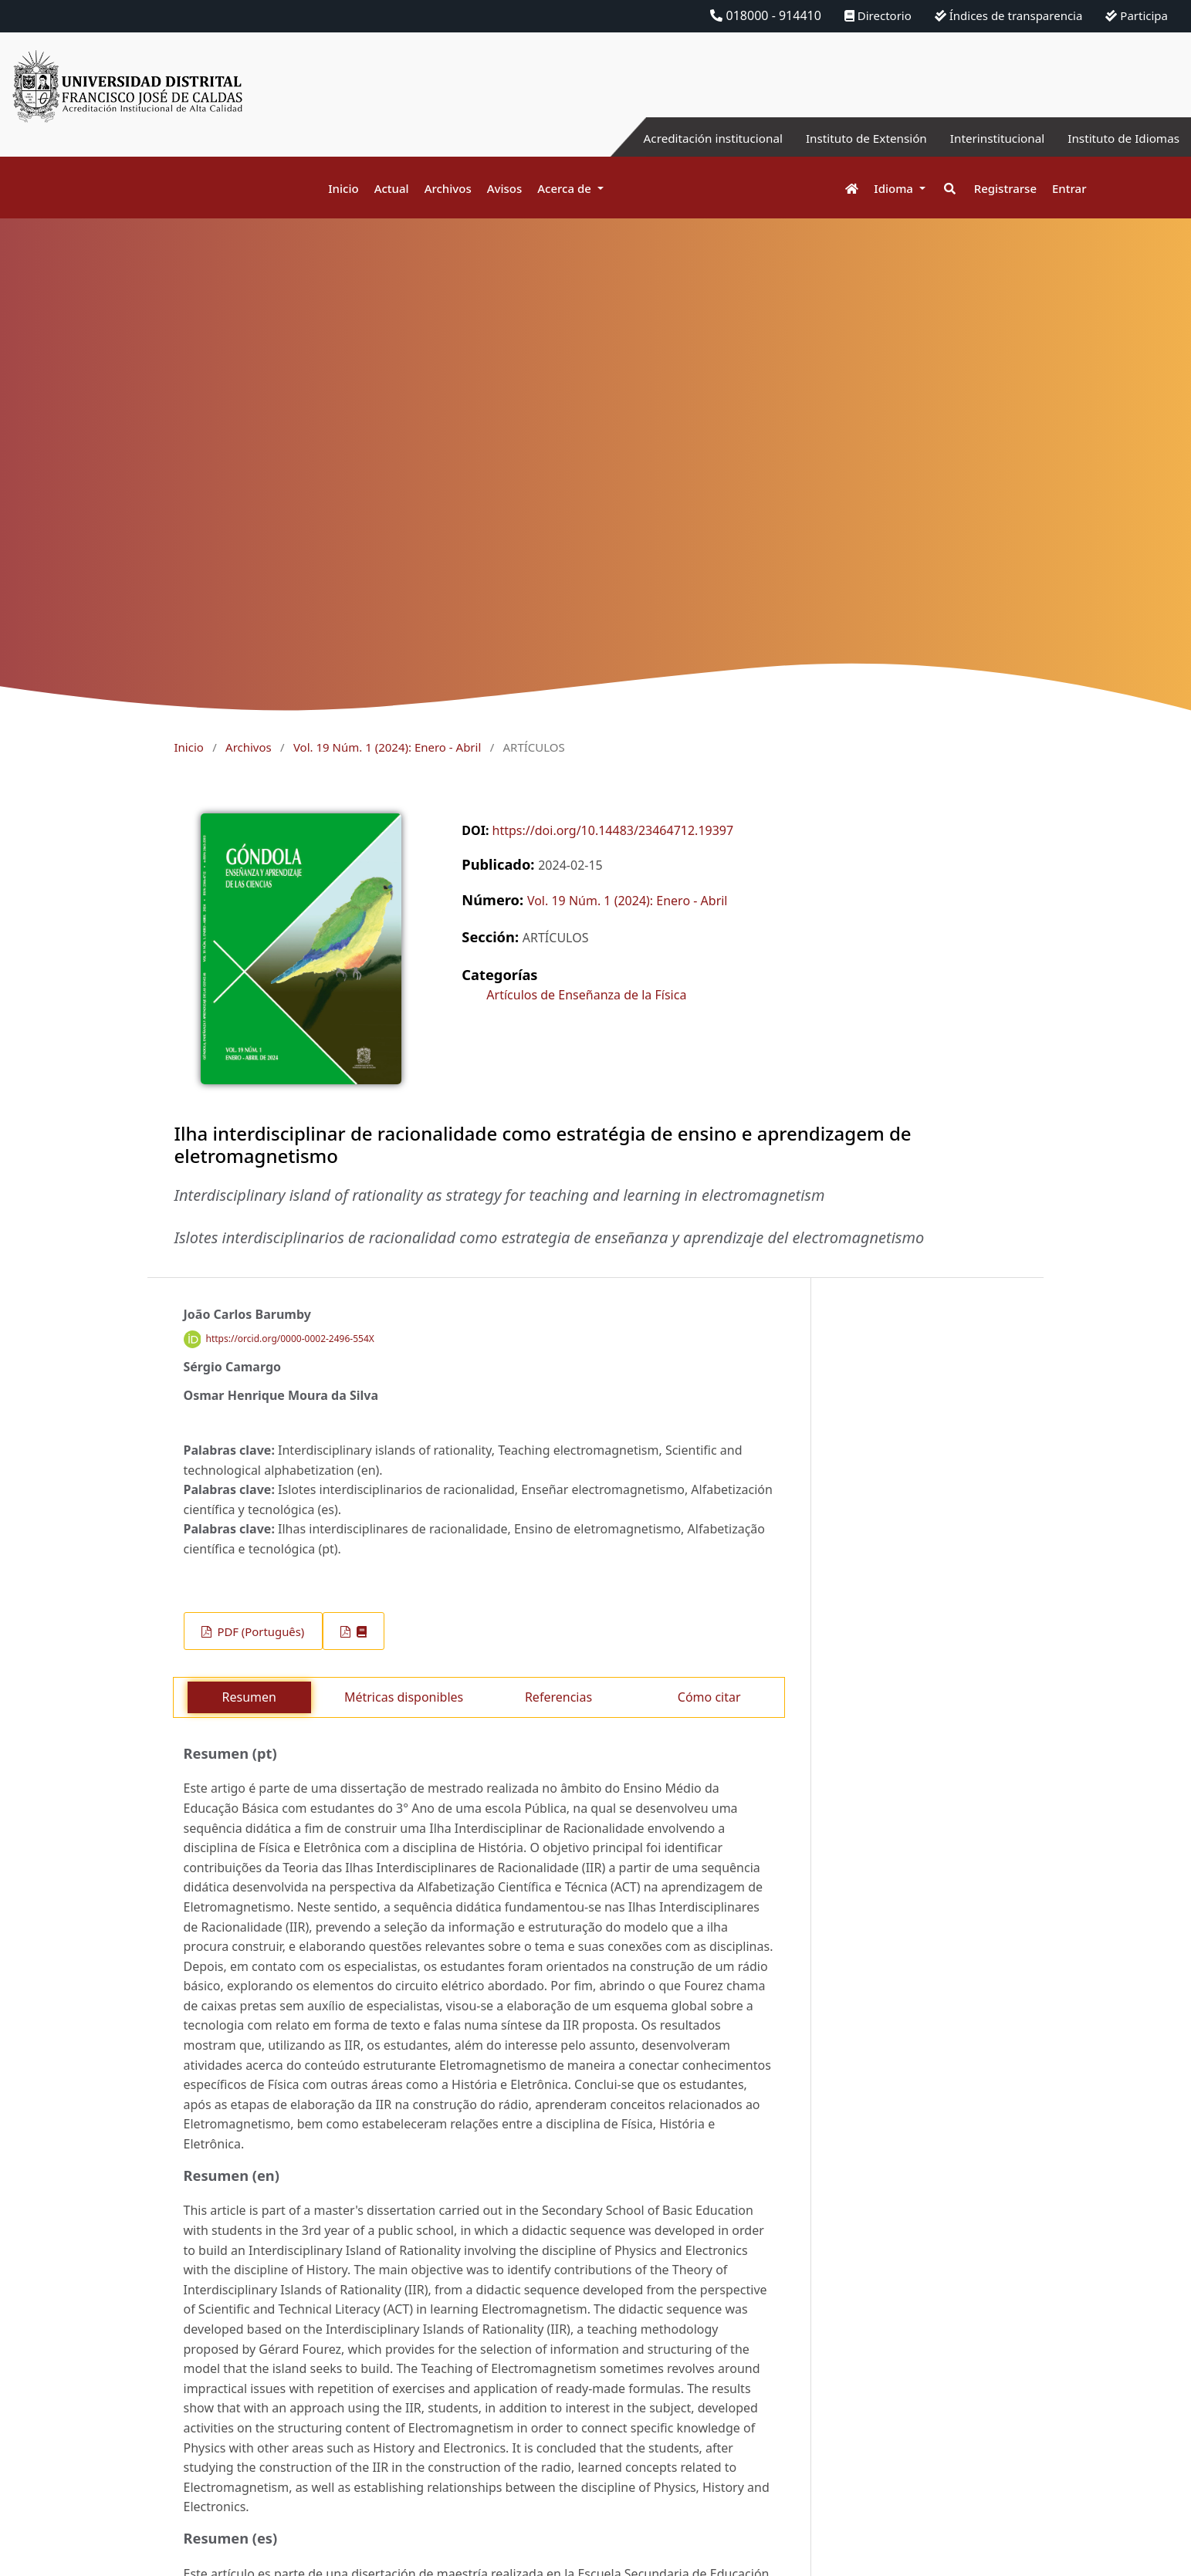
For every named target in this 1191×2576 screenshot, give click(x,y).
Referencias (558, 1697)
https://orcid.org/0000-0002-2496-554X (290, 1338)
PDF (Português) (260, 1631)
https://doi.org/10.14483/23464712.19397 (613, 830)
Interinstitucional (989, 138)
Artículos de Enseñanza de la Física (586, 994)
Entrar (1069, 188)
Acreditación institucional (693, 138)
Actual (391, 188)
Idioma (895, 188)
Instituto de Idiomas (1120, 138)
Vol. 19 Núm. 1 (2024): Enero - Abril (387, 747)
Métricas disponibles (403, 1697)
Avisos (505, 188)
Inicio (343, 188)
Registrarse (1005, 188)
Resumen (249, 1697)
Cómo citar (709, 1697)
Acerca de (565, 188)
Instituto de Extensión (853, 138)
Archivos (448, 188)
